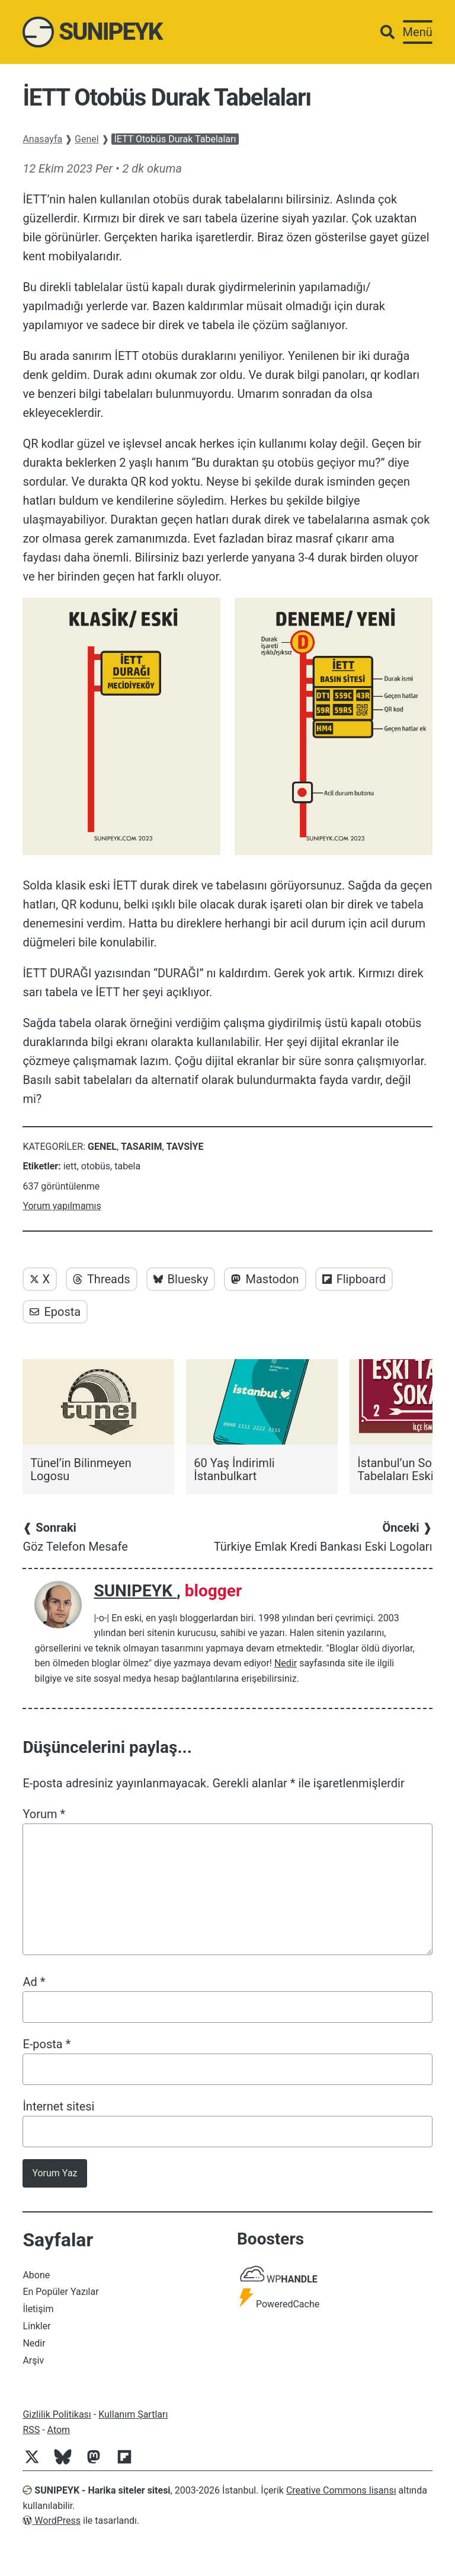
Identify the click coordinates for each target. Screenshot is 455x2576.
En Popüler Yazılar (60, 2291)
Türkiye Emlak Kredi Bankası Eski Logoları (323, 1537)
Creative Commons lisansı (341, 2490)
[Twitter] (37, 2463)
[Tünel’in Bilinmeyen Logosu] (98, 1421)
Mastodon (265, 1279)
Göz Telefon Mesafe (75, 1537)
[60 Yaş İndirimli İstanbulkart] (262, 1421)
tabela (127, 1166)
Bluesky (181, 1279)
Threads (101, 1279)
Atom (59, 2429)
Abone (36, 2275)
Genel (87, 139)
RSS (31, 2429)
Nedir (285, 1663)
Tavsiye (185, 1146)
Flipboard (354, 1279)
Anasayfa (42, 139)
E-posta (47, 2044)
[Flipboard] (129, 2463)
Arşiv (33, 2360)
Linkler (36, 2326)
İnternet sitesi (58, 2106)
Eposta (55, 1311)
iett (70, 1166)
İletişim (38, 2308)
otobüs (95, 1166)
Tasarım (141, 1146)
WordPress (52, 2520)
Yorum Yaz (54, 2173)
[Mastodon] (98, 2463)
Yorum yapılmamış (62, 1206)
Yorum (44, 1814)
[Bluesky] (67, 2463)
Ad (34, 1982)
